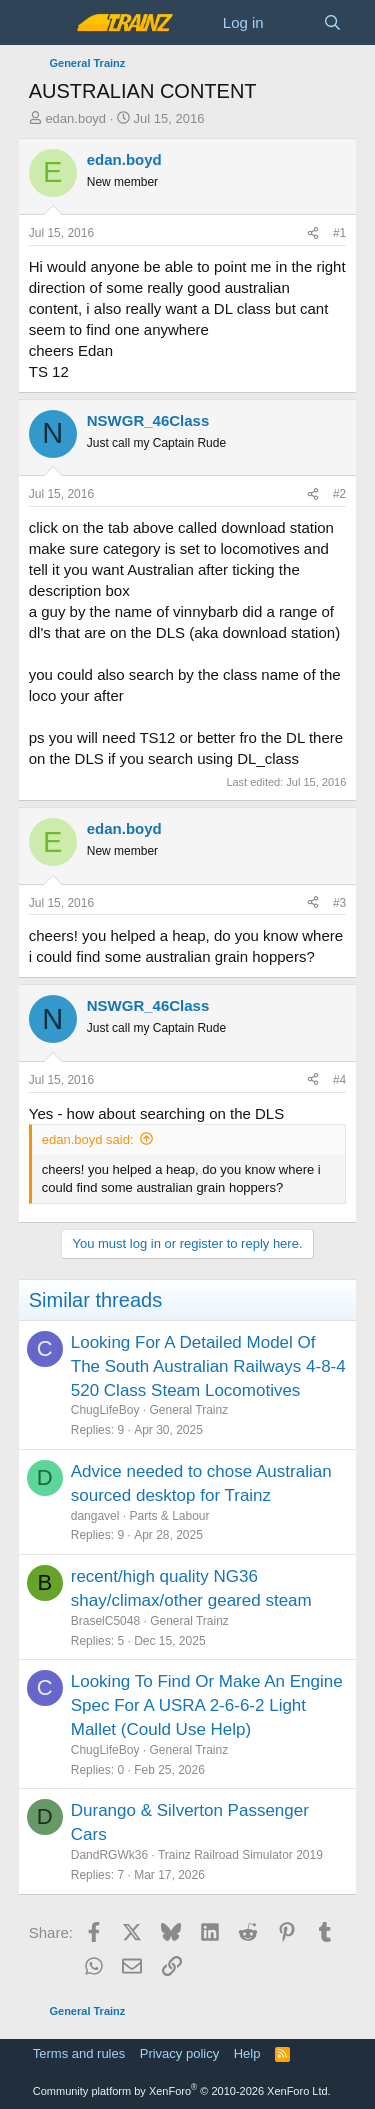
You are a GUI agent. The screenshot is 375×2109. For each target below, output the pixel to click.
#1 (339, 233)
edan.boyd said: (88, 1139)
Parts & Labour (169, 1516)
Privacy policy (179, 2053)
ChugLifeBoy (105, 1410)
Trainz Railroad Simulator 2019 (240, 1855)
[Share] (313, 233)
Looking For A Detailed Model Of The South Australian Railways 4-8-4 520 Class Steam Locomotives (208, 1366)
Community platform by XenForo (182, 2091)
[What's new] (293, 22)
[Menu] (46, 23)
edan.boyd (75, 118)
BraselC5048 (105, 1621)
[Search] (332, 22)
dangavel (95, 1516)
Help (247, 2053)
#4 (339, 1080)
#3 (339, 903)
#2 (339, 494)
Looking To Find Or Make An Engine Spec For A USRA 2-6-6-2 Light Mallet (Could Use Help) (207, 1705)
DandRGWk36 (109, 1855)
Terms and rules (79, 2053)
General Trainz (188, 1410)
